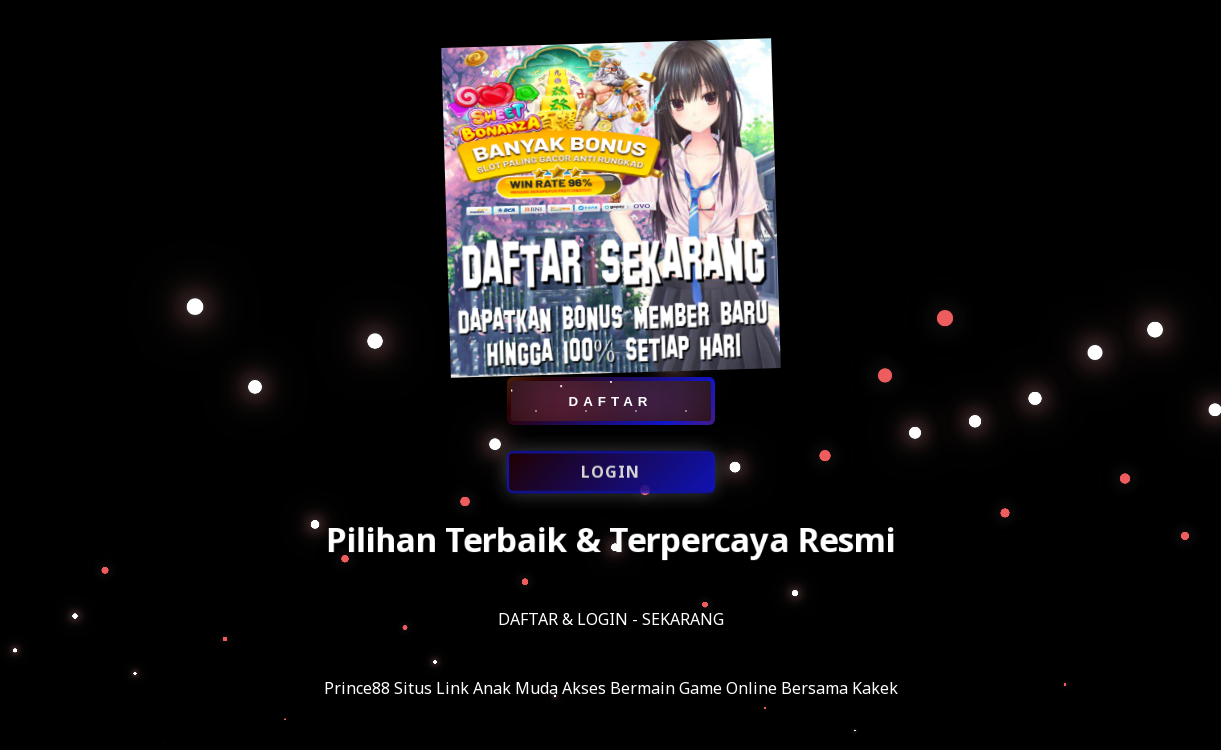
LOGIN (610, 474)
